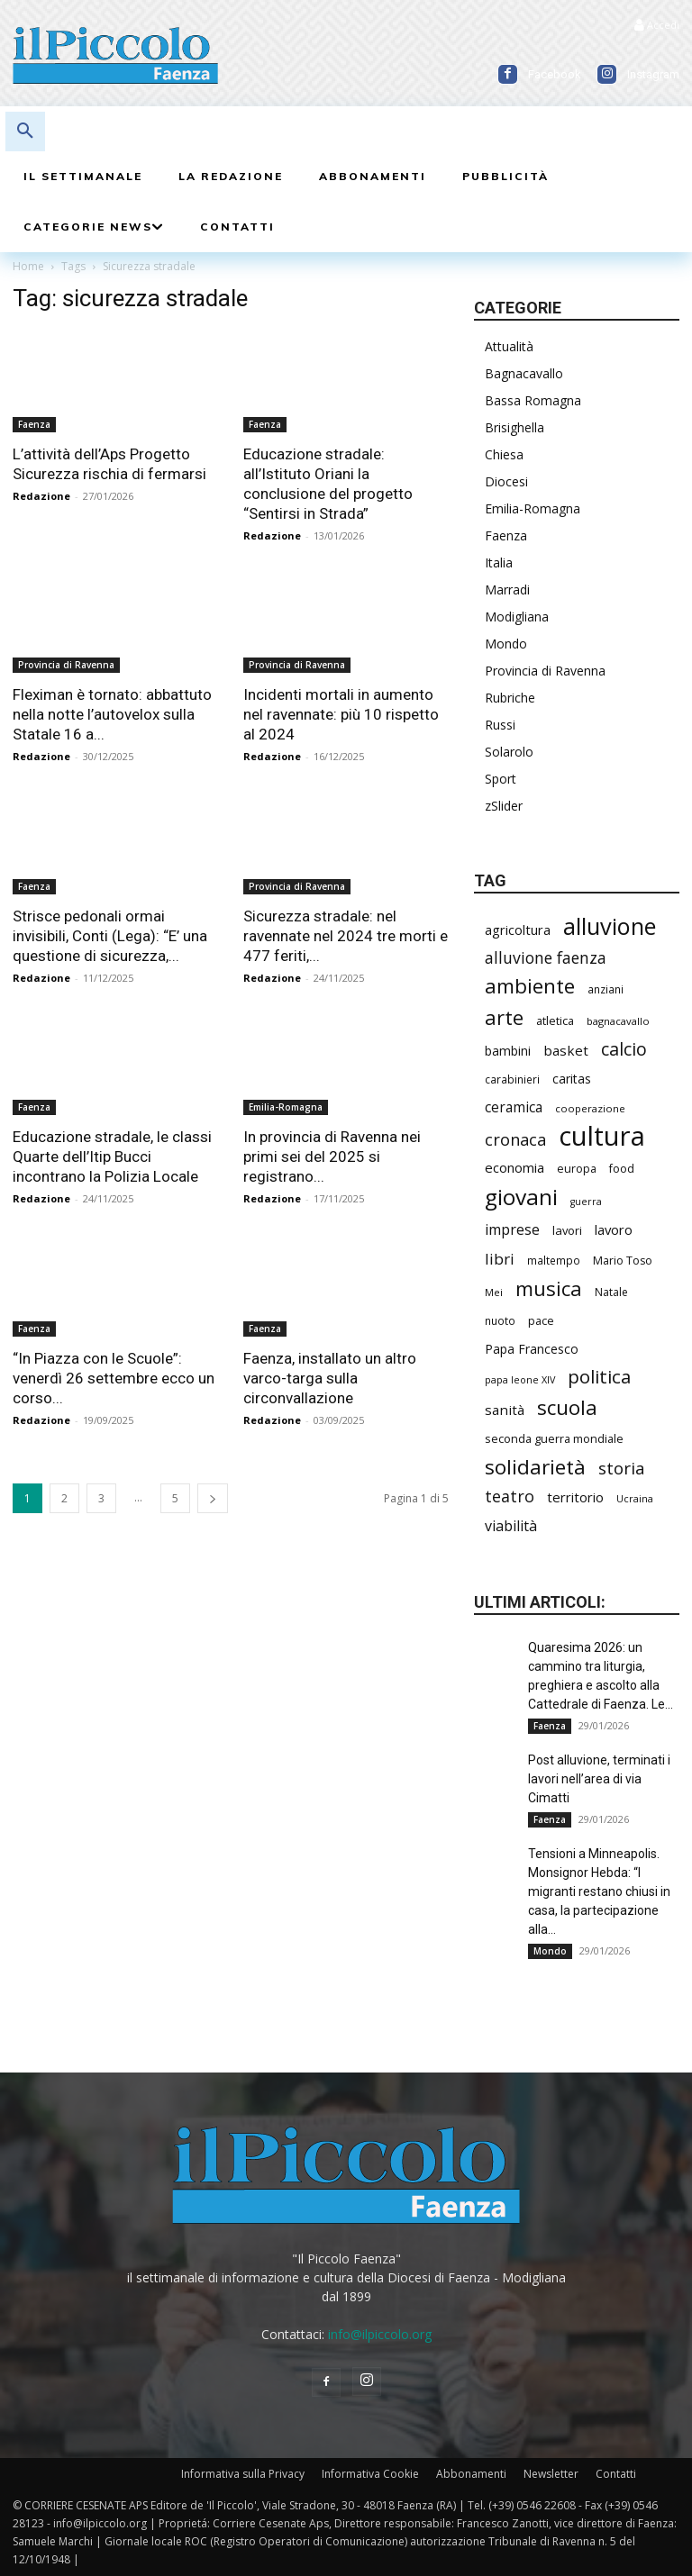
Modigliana (517, 616)
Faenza (34, 424)
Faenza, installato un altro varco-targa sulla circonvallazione (329, 1378)
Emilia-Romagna (286, 1107)
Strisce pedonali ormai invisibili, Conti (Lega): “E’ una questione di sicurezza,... (110, 936)
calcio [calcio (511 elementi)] (624, 1048)
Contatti (616, 2473)
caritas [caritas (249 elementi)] (571, 1078)
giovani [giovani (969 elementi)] (521, 1196)
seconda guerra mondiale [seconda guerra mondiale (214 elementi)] (554, 1438)
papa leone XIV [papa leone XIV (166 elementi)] (520, 1379)
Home (28, 266)
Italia (499, 562)
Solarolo (509, 751)
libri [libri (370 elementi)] (499, 1258)
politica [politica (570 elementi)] (599, 1376)
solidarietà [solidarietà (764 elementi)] (535, 1466)
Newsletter (551, 2473)
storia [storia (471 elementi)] (621, 1468)
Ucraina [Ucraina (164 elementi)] (634, 1498)
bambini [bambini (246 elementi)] (508, 1050)
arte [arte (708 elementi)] (504, 1017)
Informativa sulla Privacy (243, 2473)
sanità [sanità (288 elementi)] (504, 1410)
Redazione (41, 496)
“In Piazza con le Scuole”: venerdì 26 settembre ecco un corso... (113, 1378)
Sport (500, 778)
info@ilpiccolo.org (380, 2334)
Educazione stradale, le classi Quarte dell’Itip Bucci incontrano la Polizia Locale (112, 1156)
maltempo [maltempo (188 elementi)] (553, 1260)
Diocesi (506, 481)
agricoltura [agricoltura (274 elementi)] (518, 930)
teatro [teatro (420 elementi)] (509, 1496)
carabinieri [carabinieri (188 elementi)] (512, 1079)
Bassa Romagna (533, 400)
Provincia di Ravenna (66, 664)
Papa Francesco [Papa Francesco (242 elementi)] (531, 1348)
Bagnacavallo (524, 373)
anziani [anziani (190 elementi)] (605, 989)
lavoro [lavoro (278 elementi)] (614, 1229)
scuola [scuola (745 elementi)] (567, 1407)
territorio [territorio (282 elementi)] (575, 1497)
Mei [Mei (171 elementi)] (494, 1292)
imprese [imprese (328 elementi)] (512, 1229)
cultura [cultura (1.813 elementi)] (602, 1136)
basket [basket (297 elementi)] (565, 1050)
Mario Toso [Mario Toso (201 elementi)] (622, 1260)
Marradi (507, 589)
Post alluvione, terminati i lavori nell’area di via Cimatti (599, 1779)
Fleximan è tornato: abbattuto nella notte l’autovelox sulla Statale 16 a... (112, 714)
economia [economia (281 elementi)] (514, 1167)
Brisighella (514, 427)
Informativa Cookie (370, 2473)
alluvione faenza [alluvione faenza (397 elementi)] (545, 957)
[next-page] (212, 1498)
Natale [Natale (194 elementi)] (611, 1292)
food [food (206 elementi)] (621, 1168)
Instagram (653, 74)
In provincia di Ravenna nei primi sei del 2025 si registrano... (332, 1156)
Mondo (506, 643)
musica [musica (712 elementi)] (548, 1288)
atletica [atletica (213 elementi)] (555, 1020)
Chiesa (504, 454)
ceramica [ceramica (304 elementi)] (513, 1107)
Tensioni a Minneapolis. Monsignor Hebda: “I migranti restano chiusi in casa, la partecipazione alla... (599, 1891)
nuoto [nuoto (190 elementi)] (500, 1320)
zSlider (504, 805)
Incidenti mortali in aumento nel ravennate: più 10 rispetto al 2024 (341, 714)
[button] (25, 131)
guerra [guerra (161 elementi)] (586, 1201)
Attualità (509, 346)
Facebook (554, 74)
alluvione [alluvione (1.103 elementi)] (609, 926)
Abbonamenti (471, 2473)
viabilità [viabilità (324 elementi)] (511, 1526)
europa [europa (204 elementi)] (576, 1168)
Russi (500, 724)
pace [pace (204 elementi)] (541, 1321)
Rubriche (510, 697)
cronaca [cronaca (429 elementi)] (515, 1139)
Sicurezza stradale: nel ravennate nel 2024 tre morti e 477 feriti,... (345, 936)
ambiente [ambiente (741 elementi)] (530, 985)
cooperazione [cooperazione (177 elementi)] (590, 1108)
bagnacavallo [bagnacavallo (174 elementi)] (618, 1021)
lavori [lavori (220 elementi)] (567, 1230)
